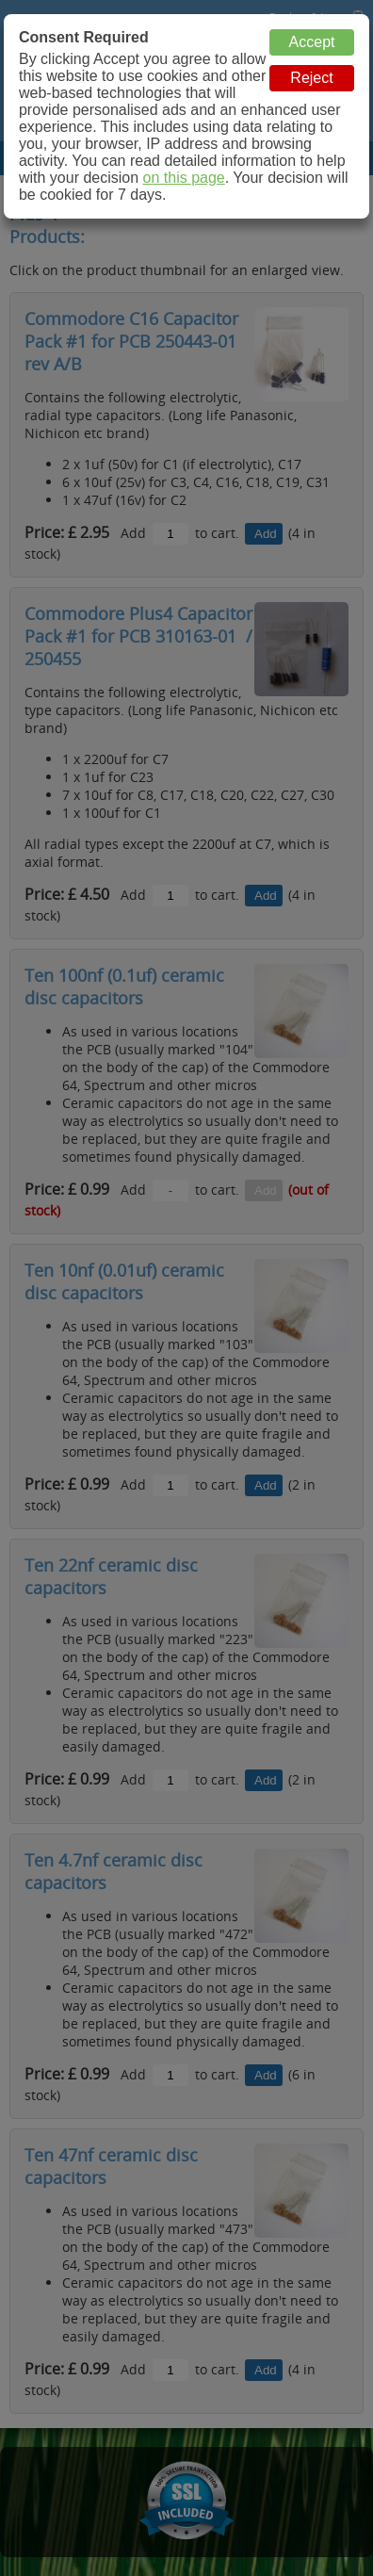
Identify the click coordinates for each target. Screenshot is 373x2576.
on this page (184, 178)
